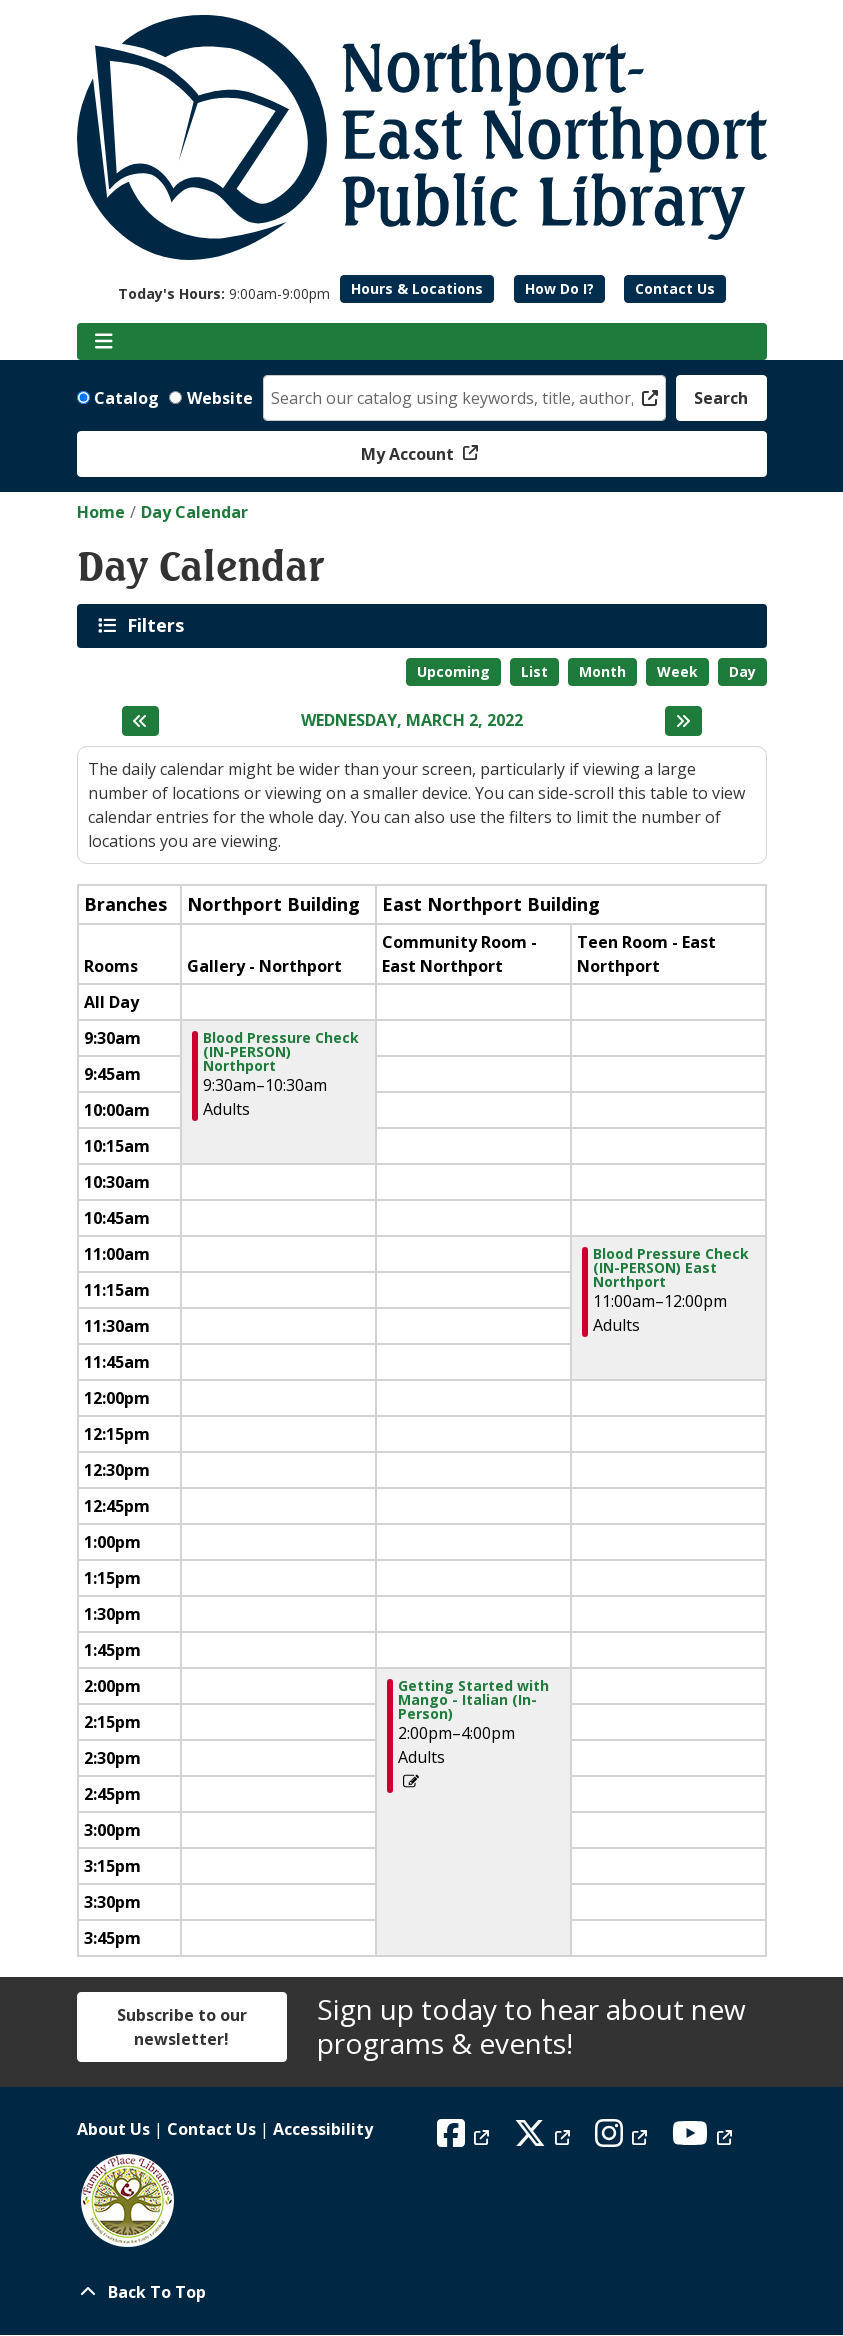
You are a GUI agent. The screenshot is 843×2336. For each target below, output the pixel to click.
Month (602, 671)
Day (742, 671)
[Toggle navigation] (104, 342)
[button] (224, 293)
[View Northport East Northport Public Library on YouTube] (704, 2139)
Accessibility (323, 2129)
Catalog (126, 398)
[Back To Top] (422, 2292)
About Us (113, 2129)
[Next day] (683, 721)
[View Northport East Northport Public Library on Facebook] (465, 2139)
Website (220, 398)
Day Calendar (194, 512)
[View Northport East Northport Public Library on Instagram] (623, 2139)
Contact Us (675, 288)
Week (677, 671)
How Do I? (559, 288)
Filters (159, 625)
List (534, 671)
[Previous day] (140, 721)
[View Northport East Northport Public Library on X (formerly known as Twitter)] (544, 2139)
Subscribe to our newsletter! (182, 2027)
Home (101, 512)
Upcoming (453, 671)
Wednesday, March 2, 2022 (412, 720)
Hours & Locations (417, 288)
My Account (409, 454)
